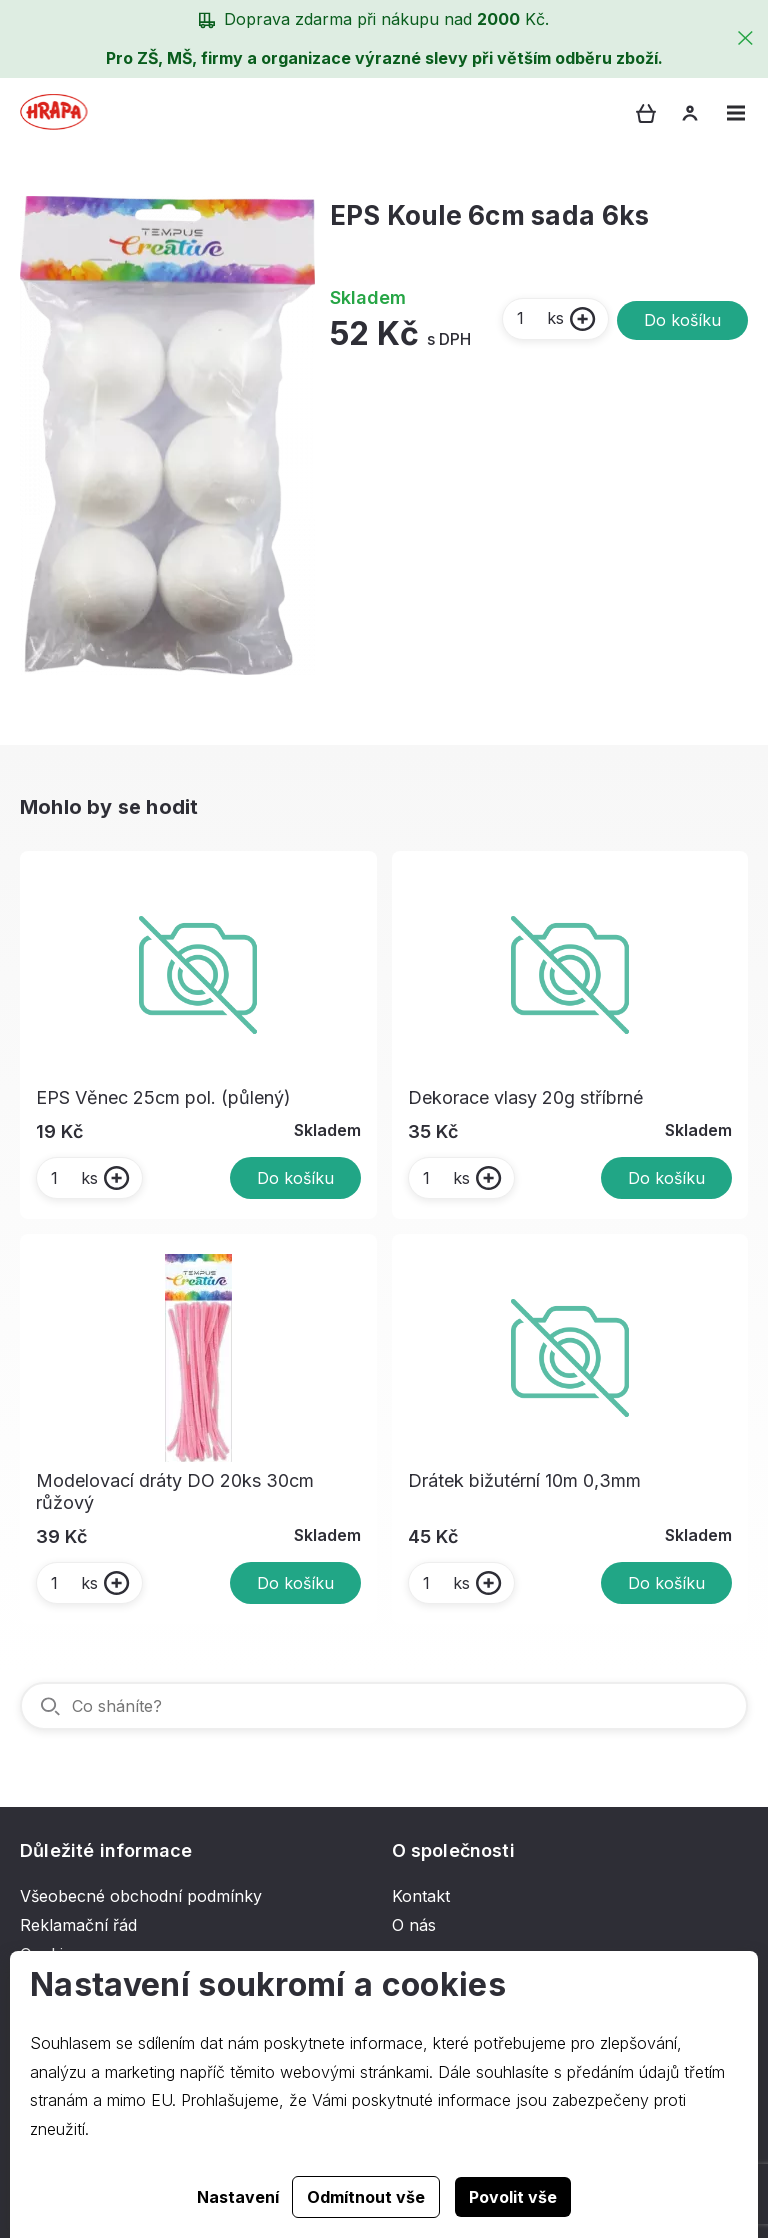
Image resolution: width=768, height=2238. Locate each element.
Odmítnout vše (366, 2197)
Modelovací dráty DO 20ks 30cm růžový (175, 1491)
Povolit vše (513, 2197)
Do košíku (682, 320)
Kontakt (421, 1896)
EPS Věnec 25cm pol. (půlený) (163, 1097)
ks (539, 318)
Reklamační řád (78, 1925)
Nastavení (238, 2197)
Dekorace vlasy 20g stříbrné (525, 1097)
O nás (414, 1925)
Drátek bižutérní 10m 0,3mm (524, 1480)
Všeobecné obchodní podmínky (141, 1896)
